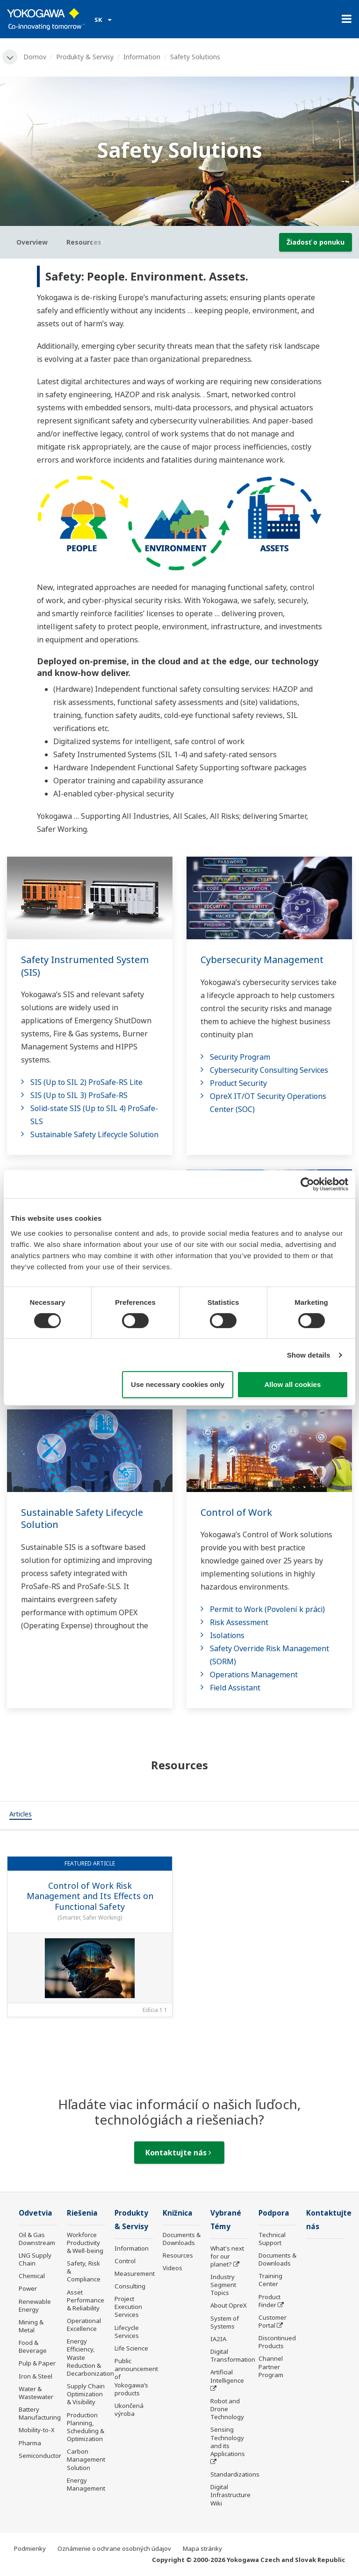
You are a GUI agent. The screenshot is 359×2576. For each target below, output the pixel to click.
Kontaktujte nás (178, 2152)
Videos (172, 2268)
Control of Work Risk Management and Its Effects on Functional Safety (90, 1896)
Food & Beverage (33, 2346)
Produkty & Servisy (85, 56)
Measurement (135, 2273)
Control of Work (236, 1512)
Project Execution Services (128, 2306)
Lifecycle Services (127, 2331)
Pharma (30, 2443)
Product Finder (269, 2301)
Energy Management (86, 2484)
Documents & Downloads (182, 2239)
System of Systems (224, 2322)
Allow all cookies (292, 1384)
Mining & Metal (31, 2326)
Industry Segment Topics (223, 2285)
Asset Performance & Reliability (85, 2300)
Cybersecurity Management (262, 959)
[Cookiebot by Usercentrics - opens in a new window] (307, 1184)
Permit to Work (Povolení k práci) (267, 1609)
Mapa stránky (202, 2548)
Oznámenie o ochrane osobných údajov (114, 2548)
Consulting (130, 2286)
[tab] (20, 1816)
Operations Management (254, 1674)
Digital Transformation (232, 2355)
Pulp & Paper (37, 2363)
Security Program (240, 1057)
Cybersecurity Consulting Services (269, 1070)
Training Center (270, 2280)
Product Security (238, 1083)
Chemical (32, 2276)
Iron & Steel (35, 2376)
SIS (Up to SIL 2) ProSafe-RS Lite (86, 1082)
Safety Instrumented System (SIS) (85, 965)
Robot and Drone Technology (227, 2409)
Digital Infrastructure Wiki (230, 2495)
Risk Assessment (239, 1622)
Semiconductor (40, 2455)
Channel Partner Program (270, 2366)
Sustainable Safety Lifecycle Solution (94, 1134)
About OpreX (228, 2305)
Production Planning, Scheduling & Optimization (85, 2427)
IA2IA (218, 2339)
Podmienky (30, 2548)
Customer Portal (272, 2321)
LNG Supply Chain (35, 2259)
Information (141, 56)
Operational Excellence (84, 2324)
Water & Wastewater (36, 2393)
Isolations (227, 1635)
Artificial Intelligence (227, 2376)
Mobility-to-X (37, 2430)
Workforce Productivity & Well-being (85, 2243)
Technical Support (272, 2239)
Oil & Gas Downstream (37, 2239)
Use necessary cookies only (177, 1384)
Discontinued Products (277, 2342)
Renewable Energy (35, 2305)
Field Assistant (235, 1687)
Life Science (131, 2348)
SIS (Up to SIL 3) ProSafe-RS (79, 1095)
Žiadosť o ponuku (316, 242)
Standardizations (234, 2474)
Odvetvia (35, 2213)
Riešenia (82, 2213)
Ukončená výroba (129, 2409)
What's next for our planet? (227, 2256)
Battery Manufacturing (40, 2413)
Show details (308, 1355)
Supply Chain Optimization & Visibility (86, 2394)
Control (125, 2261)
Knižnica (178, 2213)
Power (28, 2288)
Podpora (273, 2213)
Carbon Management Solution (86, 2459)
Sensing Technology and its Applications (227, 2441)
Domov (34, 56)
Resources (178, 2255)
